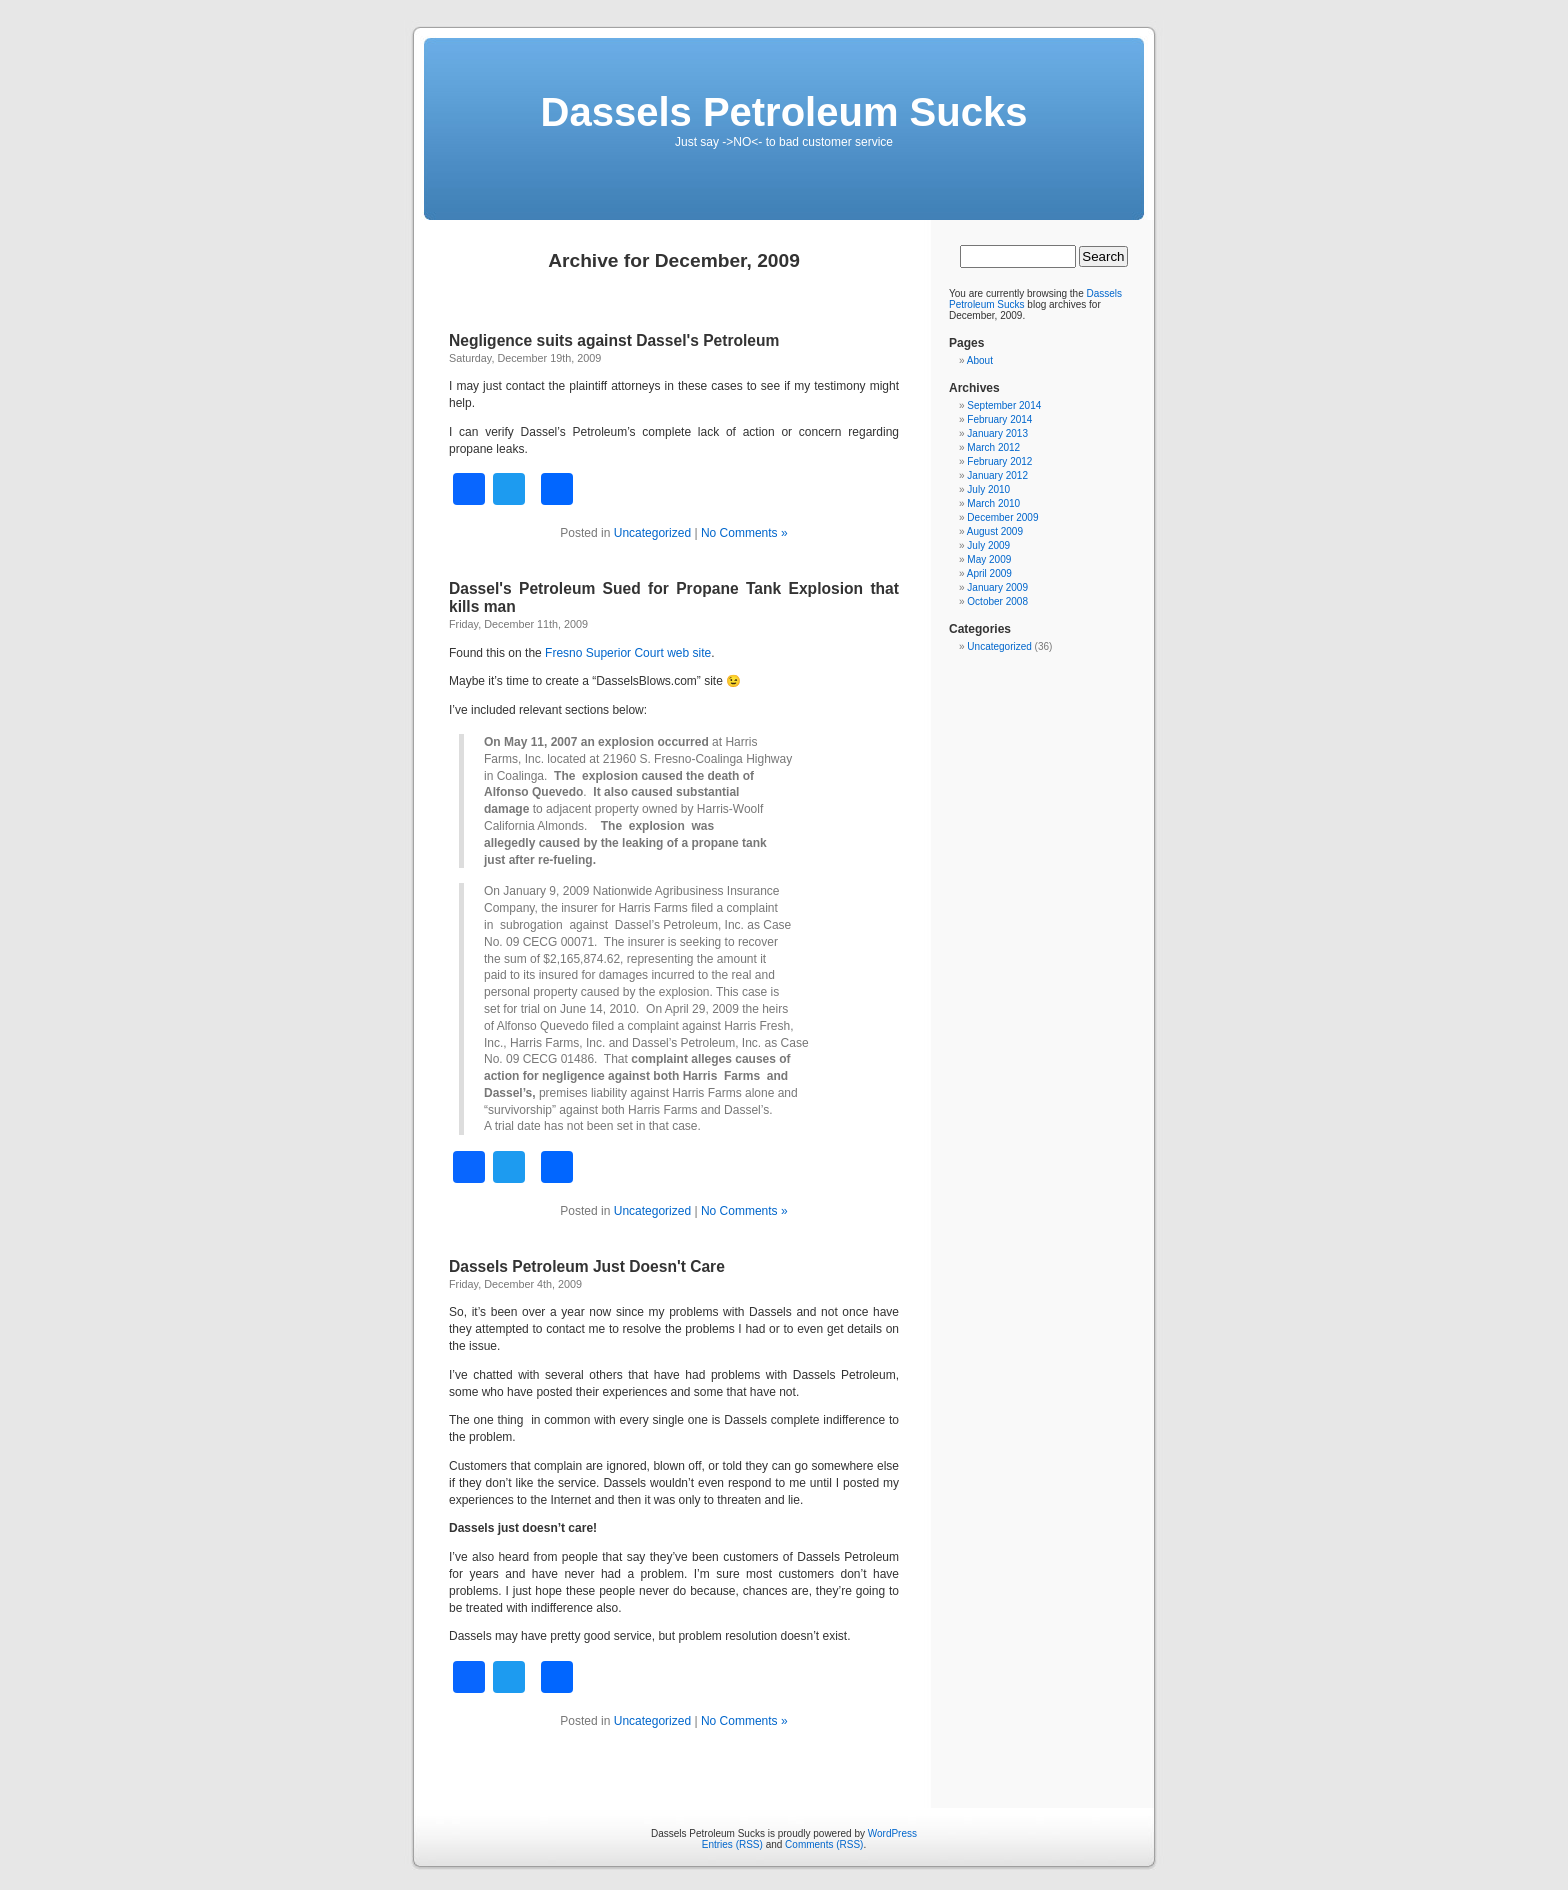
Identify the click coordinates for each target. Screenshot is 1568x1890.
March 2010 (993, 503)
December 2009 (1002, 517)
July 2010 (988, 489)
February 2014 (999, 419)
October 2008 (997, 601)
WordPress (892, 1833)
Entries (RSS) (732, 1844)
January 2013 (997, 433)
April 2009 (989, 573)
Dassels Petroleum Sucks (784, 112)
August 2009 (995, 531)
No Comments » (744, 533)
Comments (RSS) (824, 1844)
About (980, 360)
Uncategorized (652, 533)
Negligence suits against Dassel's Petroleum (614, 340)
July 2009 (988, 545)
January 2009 (997, 587)
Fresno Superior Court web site (628, 653)
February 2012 (999, 461)
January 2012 (997, 475)
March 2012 (993, 447)
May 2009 (989, 559)
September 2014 (1004, 405)
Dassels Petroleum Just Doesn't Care (587, 1266)
